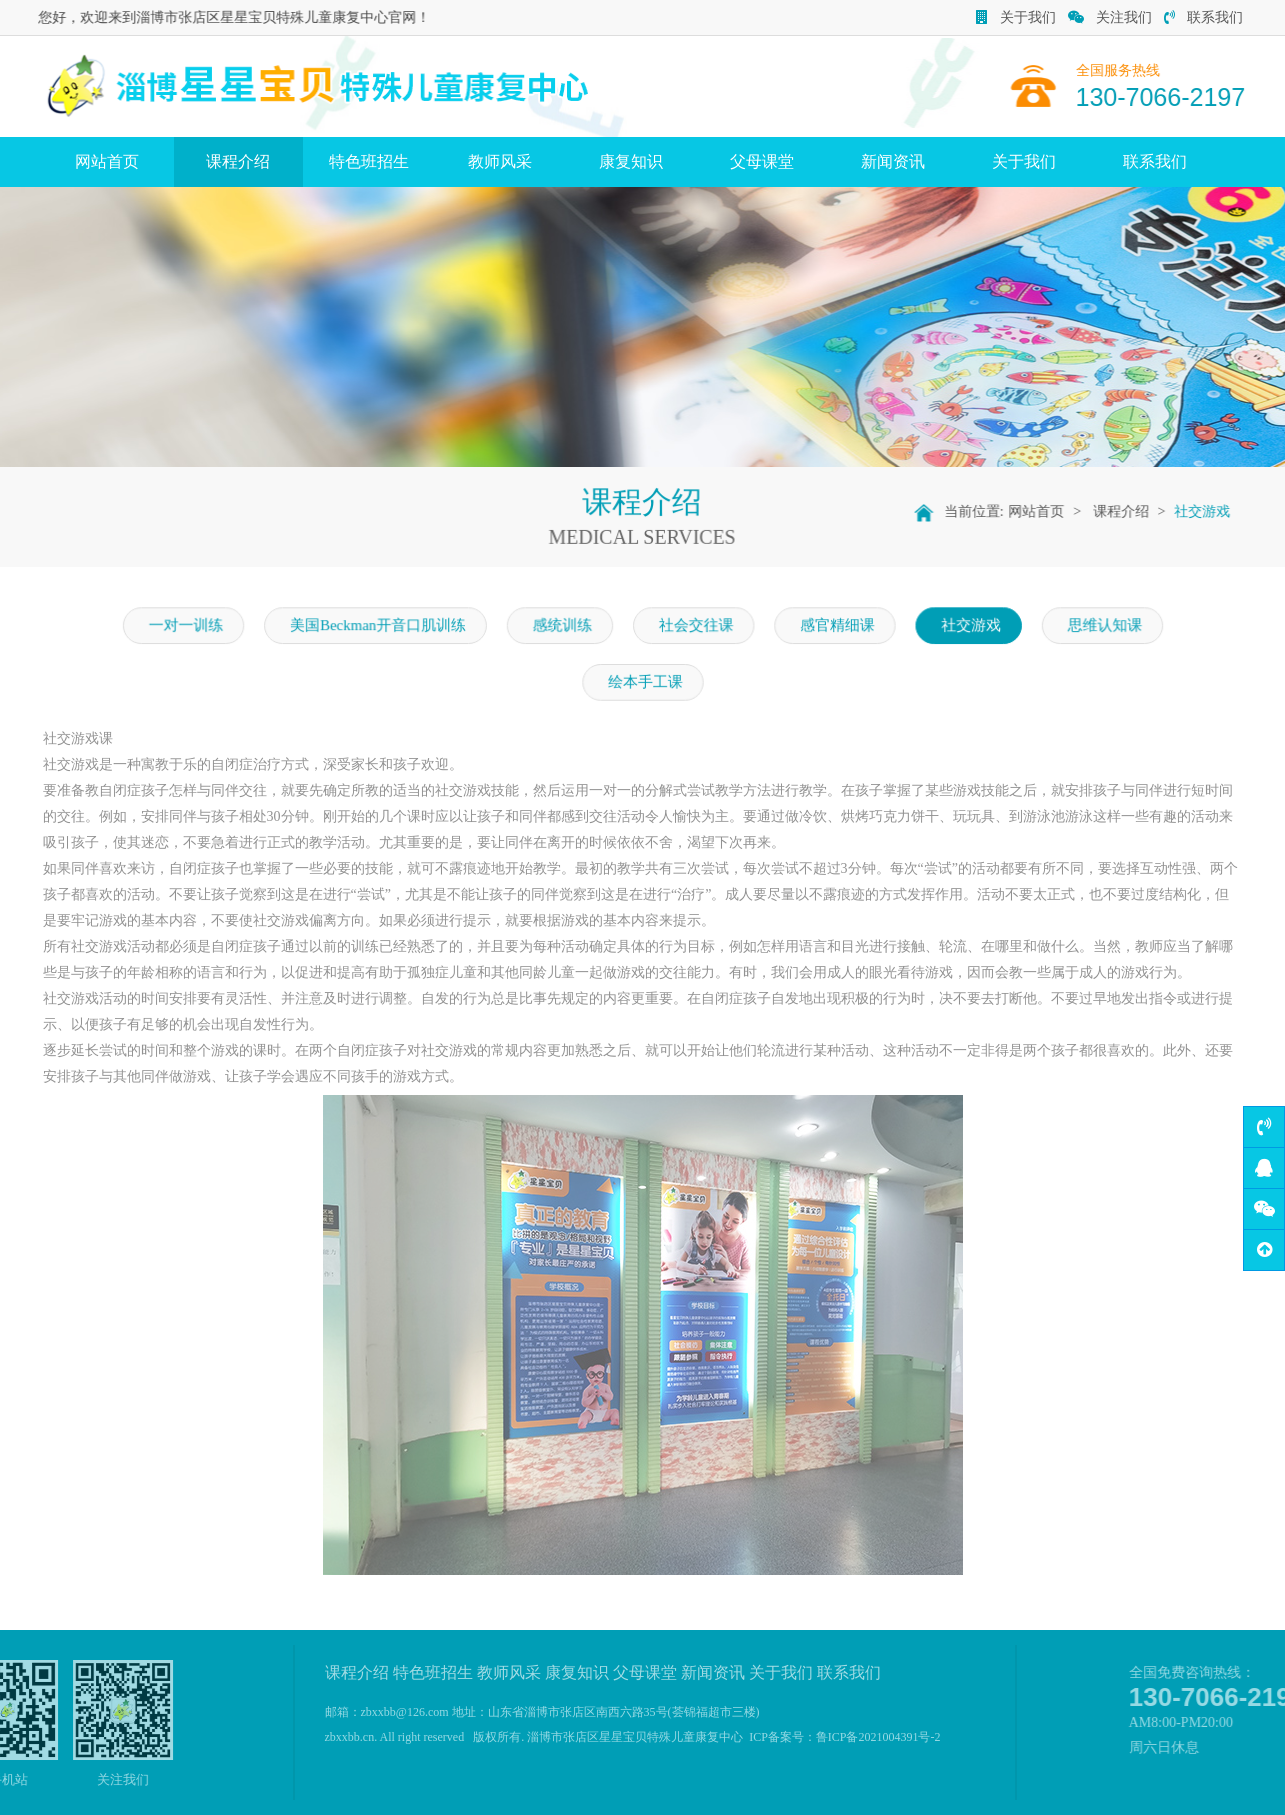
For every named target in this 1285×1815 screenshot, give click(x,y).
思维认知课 (1095, 626)
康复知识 (631, 161)
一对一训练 (193, 626)
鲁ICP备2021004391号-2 (878, 1737)
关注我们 (1110, 17)
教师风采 (500, 161)
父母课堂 (762, 161)
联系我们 (1203, 17)
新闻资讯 (893, 161)
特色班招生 (369, 161)
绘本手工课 (644, 682)
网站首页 (107, 161)
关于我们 (1016, 17)
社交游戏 (1210, 511)
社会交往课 (694, 626)
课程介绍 (238, 161)
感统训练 (563, 626)
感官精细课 (833, 626)
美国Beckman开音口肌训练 (382, 626)
